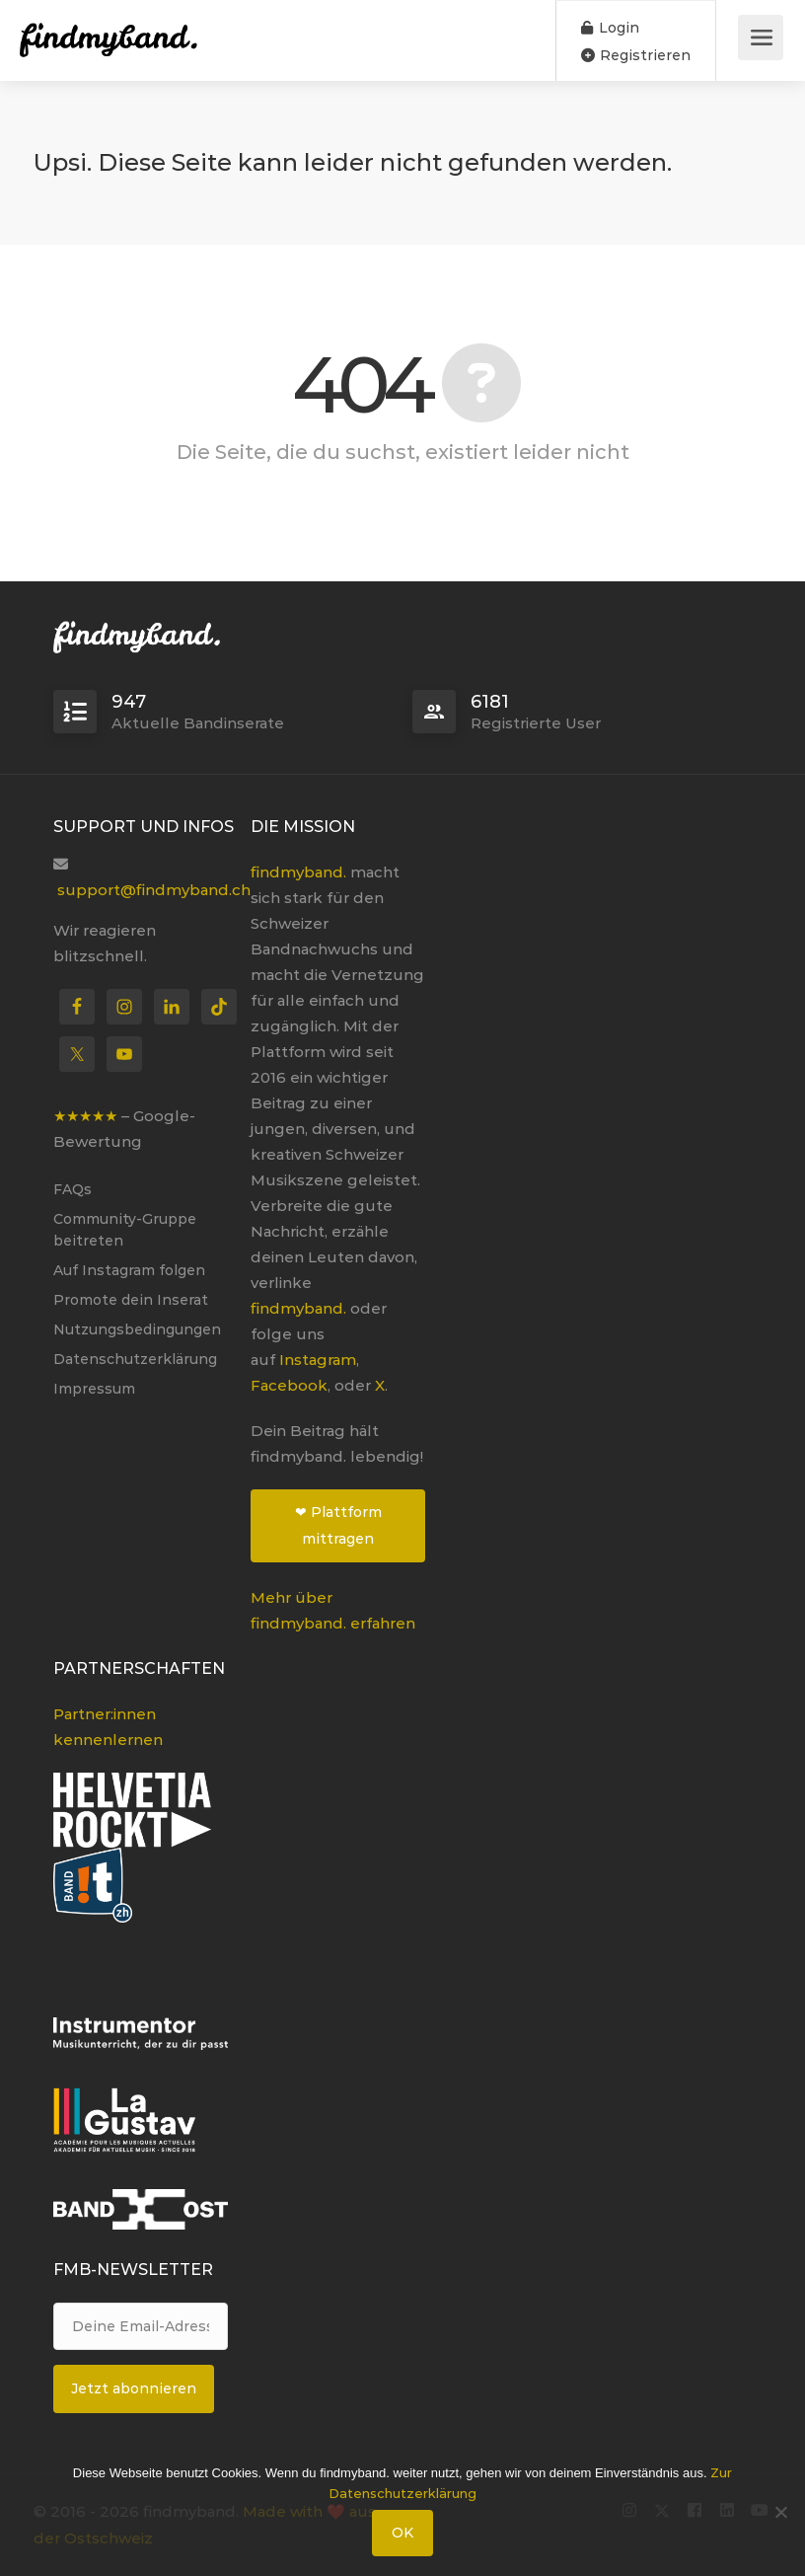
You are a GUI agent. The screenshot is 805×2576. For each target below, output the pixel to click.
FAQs (72, 1189)
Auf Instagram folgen (129, 1270)
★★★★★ (85, 1115)
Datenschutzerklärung (135, 1359)
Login (610, 28)
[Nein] (780, 2512)
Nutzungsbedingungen (137, 1329)
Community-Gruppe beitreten (124, 1230)
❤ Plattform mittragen (338, 1525)
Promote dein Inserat (130, 1300)
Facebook (289, 1385)
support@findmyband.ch (154, 889)
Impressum (94, 1389)
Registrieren (636, 55)
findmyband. (298, 872)
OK (402, 2532)
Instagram (317, 1359)
